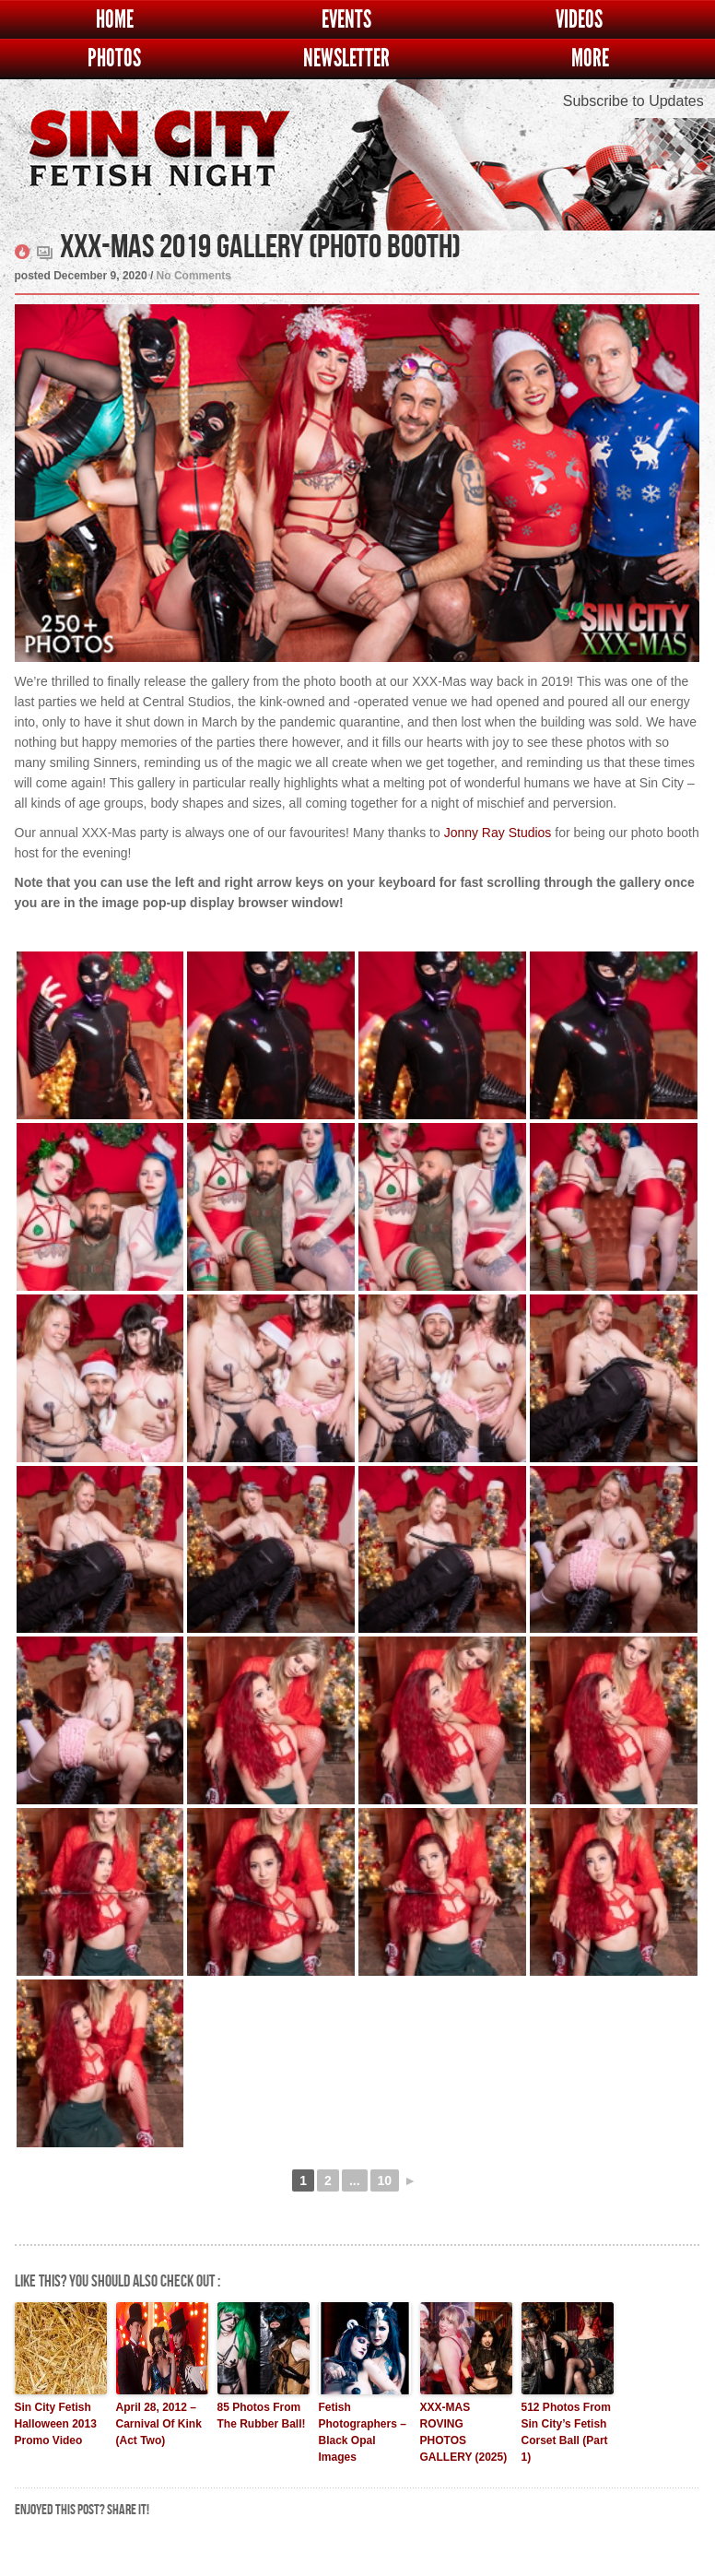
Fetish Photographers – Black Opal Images (362, 2432)
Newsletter (346, 58)
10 (385, 2180)
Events (346, 20)
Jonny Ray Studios (498, 832)
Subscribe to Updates (633, 101)
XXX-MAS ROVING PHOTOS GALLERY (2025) (464, 2432)
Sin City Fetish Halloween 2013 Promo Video (56, 2424)
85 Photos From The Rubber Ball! (261, 2415)
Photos (114, 58)
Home (115, 20)
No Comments (194, 275)
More (590, 58)
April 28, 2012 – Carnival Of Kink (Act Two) (159, 2424)
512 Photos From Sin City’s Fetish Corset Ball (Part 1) (566, 2432)
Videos (579, 20)
